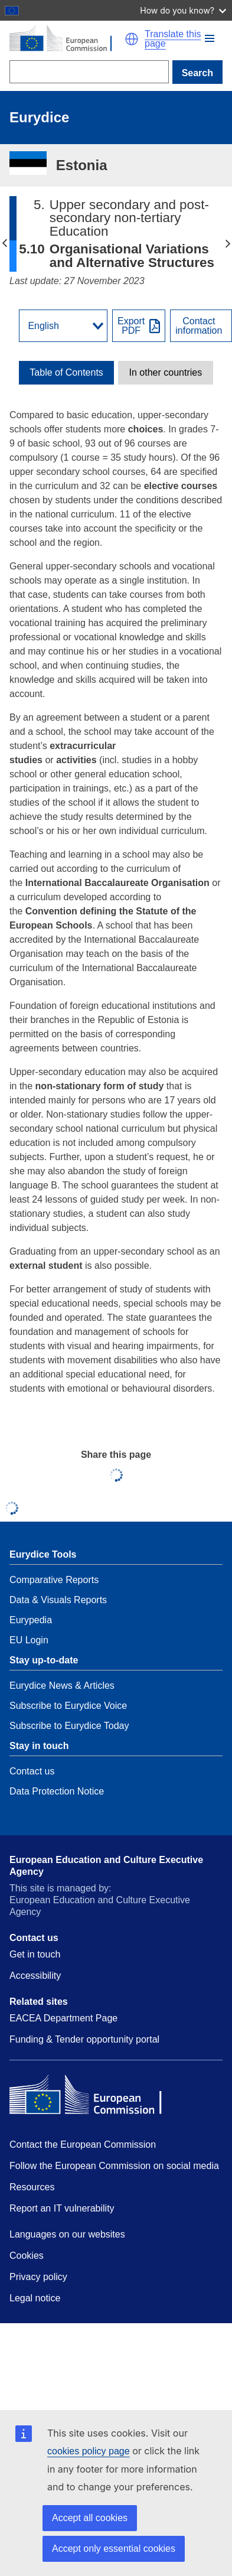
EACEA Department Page (63, 2018)
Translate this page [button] (173, 39)
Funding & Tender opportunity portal (84, 2039)
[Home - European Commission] (67, 39)
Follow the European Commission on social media (114, 2166)
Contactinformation (198, 326)
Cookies (26, 2256)
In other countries (165, 372)
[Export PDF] (138, 326)
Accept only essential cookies (113, 2549)
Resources (31, 2187)
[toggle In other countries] (165, 373)
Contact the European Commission (82, 2144)
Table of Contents (66, 372)
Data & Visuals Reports (58, 1600)
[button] (209, 38)
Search (197, 73)
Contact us (31, 1771)
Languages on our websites (67, 2234)
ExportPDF (131, 326)
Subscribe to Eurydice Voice (68, 1706)
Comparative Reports (54, 1580)
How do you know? (183, 10)
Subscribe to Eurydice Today (69, 1726)
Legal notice (34, 2298)
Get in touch (34, 1954)
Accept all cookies (90, 2518)
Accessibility (35, 1976)
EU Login (28, 1640)
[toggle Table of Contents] (66, 373)
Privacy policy (38, 2277)
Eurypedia (30, 1620)
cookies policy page (88, 2451)
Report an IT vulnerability (62, 2208)
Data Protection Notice (56, 1791)
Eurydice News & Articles (62, 1686)
